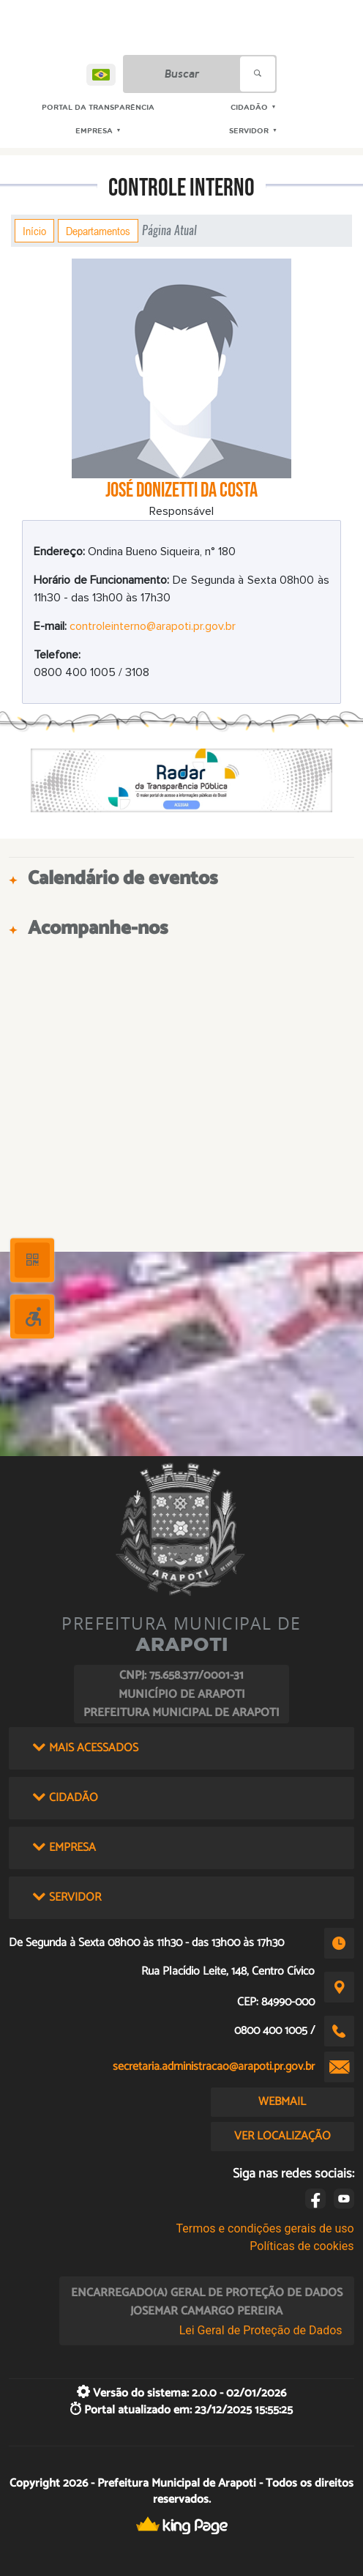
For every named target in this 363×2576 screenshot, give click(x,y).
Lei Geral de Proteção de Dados (261, 2330)
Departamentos (98, 230)
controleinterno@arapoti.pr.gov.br (153, 626)
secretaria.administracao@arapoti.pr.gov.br (214, 2066)
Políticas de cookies (301, 2246)
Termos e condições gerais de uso (265, 2228)
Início (34, 230)
